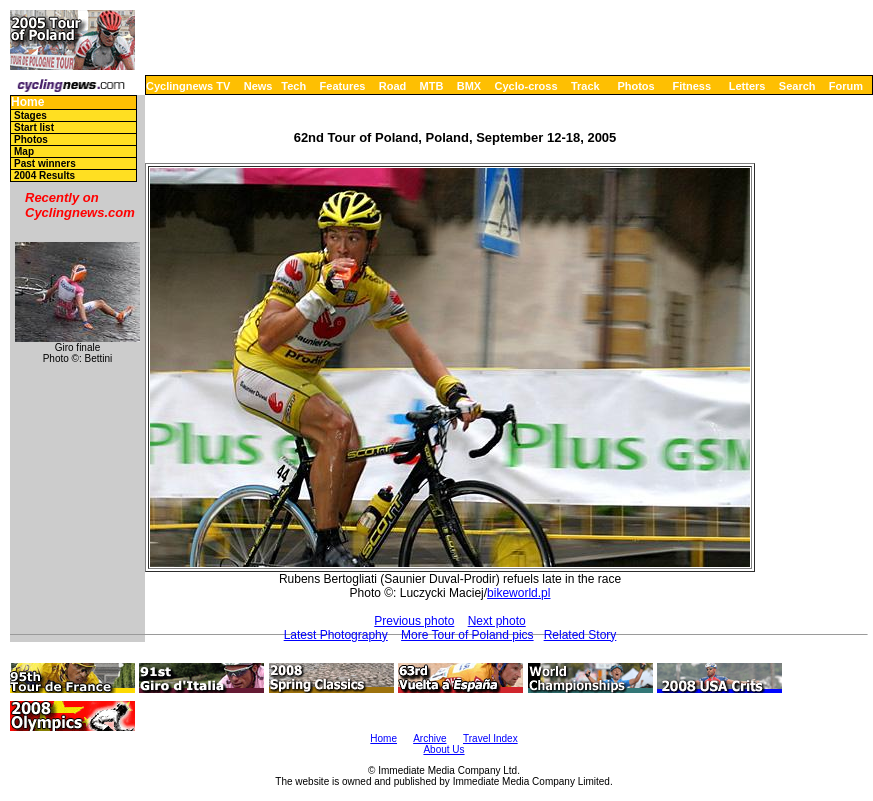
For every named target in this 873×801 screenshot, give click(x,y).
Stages (30, 115)
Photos (635, 86)
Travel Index (490, 738)
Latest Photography (336, 635)
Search (797, 86)
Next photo (497, 621)
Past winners (45, 163)
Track (585, 86)
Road (393, 86)
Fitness (691, 86)
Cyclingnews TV (188, 86)
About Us (443, 749)
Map (24, 151)
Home (27, 102)
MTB (432, 86)
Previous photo (414, 621)
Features (343, 86)
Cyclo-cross (526, 86)
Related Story (580, 635)
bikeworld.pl (518, 593)
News (258, 86)
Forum (846, 86)
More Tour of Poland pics (467, 635)
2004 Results (44, 175)
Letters (747, 86)
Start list (34, 127)
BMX (469, 86)
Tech (293, 86)
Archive (429, 738)
